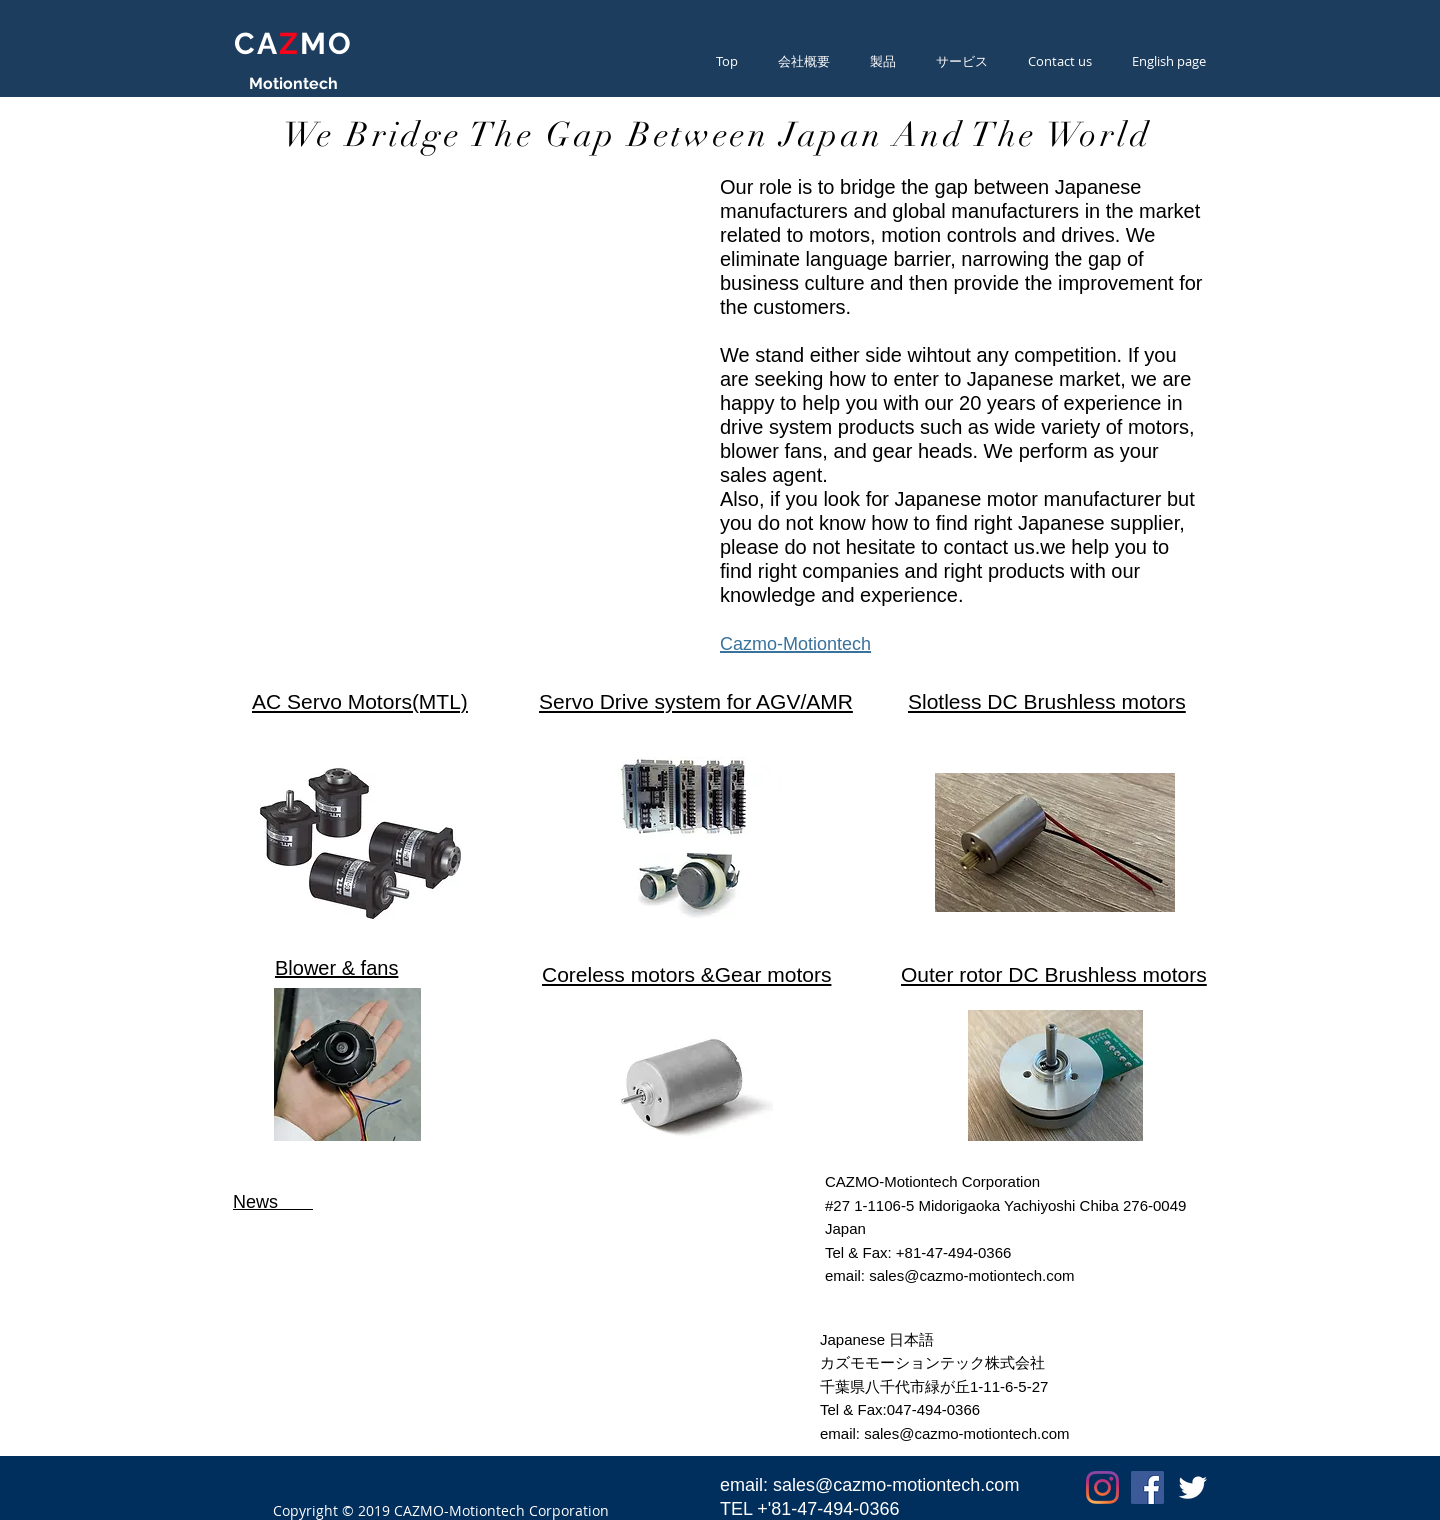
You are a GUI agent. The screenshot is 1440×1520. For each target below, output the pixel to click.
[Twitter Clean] (1192, 1487)
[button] (962, 61)
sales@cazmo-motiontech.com (971, 1275)
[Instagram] (1102, 1487)
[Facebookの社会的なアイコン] (1147, 1487)
